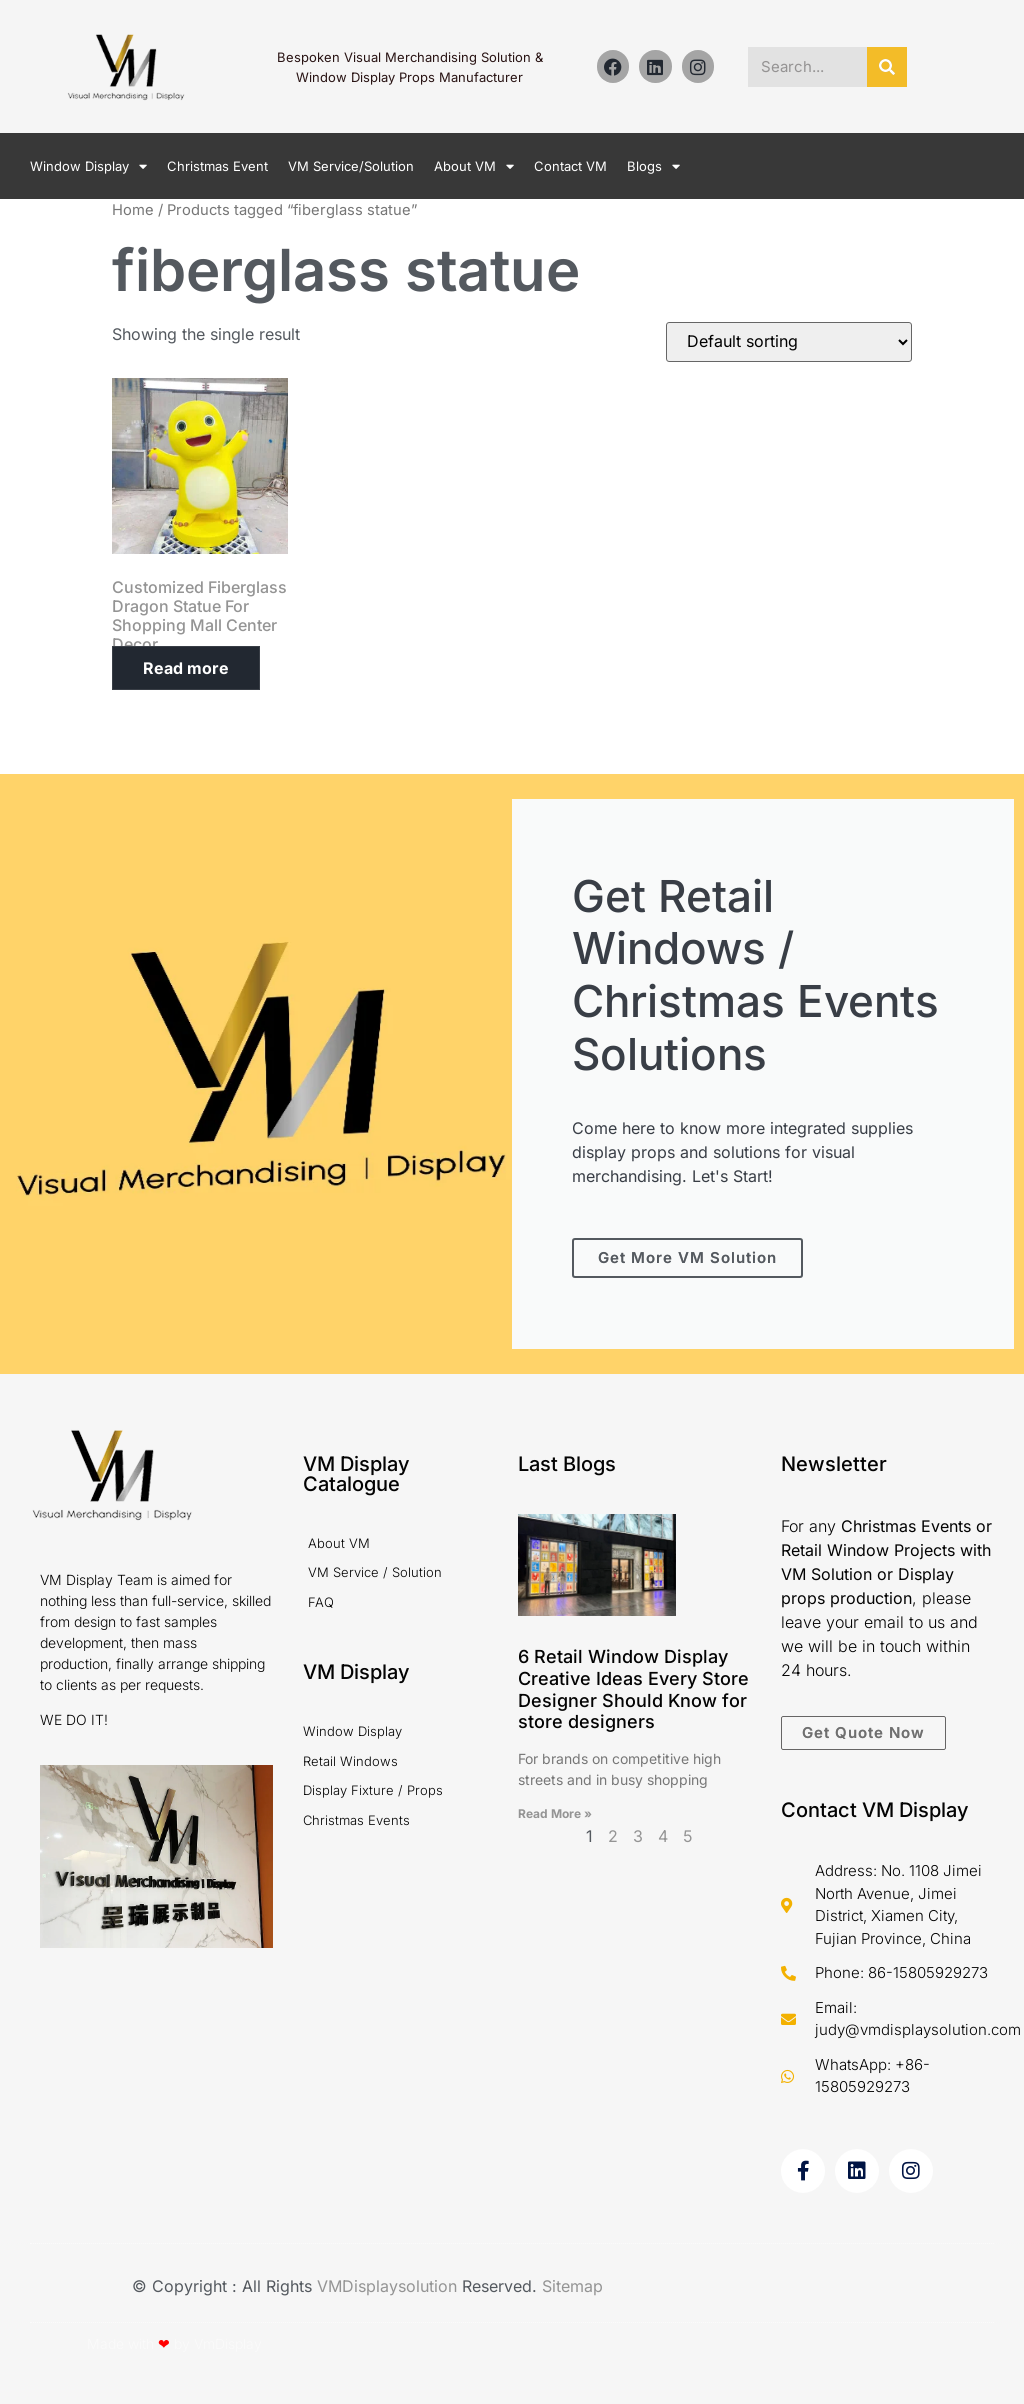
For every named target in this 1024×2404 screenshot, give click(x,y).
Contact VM (570, 166)
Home (133, 210)
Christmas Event (217, 166)
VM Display (356, 1672)
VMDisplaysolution (389, 2286)
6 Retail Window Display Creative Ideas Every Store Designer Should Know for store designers (633, 1689)
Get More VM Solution (687, 1257)
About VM (474, 166)
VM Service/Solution (351, 166)
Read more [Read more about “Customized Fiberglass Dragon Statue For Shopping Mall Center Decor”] (186, 668)
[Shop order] (789, 342)
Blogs (653, 166)
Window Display (88, 166)
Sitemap (572, 2286)
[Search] (887, 67)
